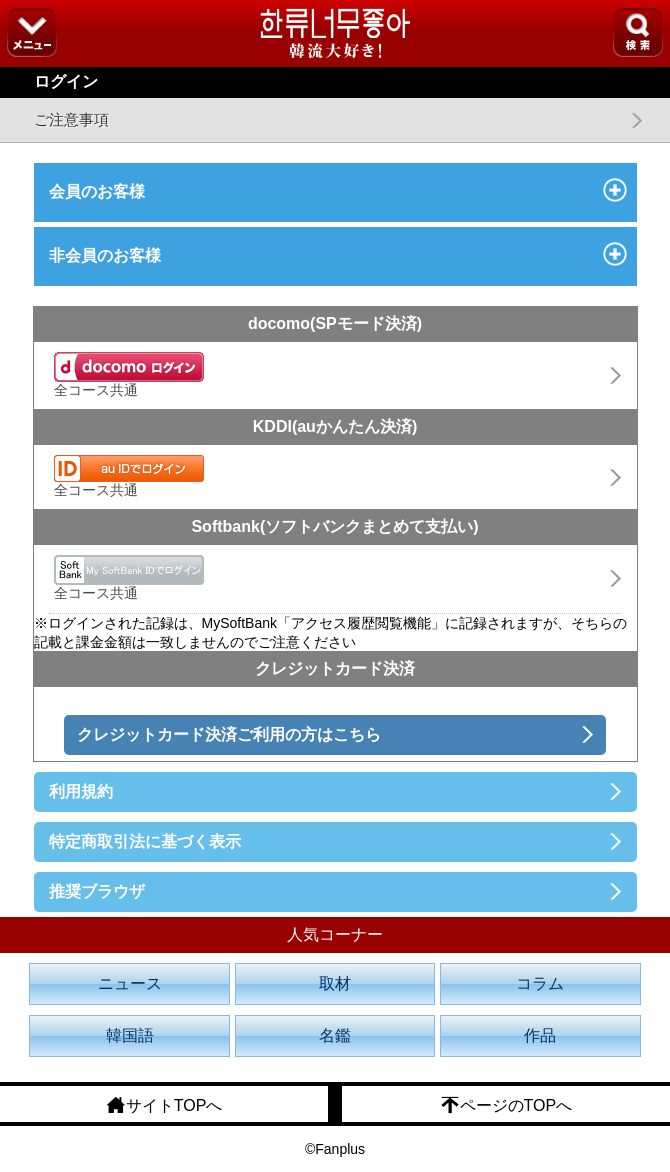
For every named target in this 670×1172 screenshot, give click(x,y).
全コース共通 (129, 375)
